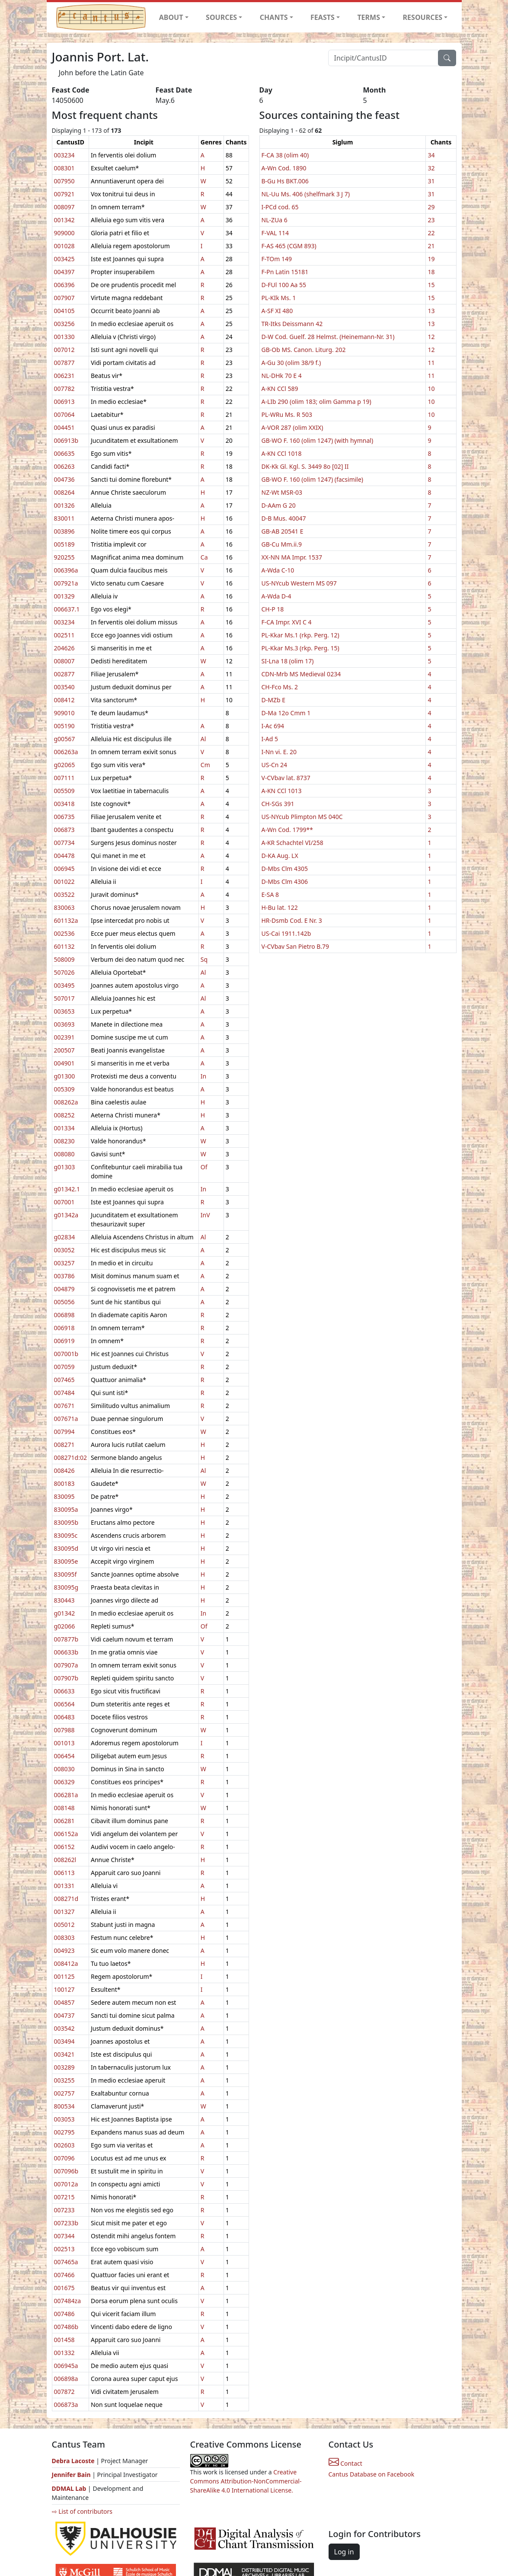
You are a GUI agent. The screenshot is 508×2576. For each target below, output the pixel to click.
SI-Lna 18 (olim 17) (288, 661)
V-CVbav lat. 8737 (286, 778)
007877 (64, 362)
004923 (64, 1950)
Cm (205, 765)
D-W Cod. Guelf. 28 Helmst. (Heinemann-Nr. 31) (328, 337)
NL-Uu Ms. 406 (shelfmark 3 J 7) (306, 194)
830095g (66, 1587)
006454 (64, 1756)
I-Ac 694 (273, 726)
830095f (65, 1574)
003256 (64, 324)
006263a (66, 752)
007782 (64, 388)
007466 (64, 2275)
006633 (64, 1691)
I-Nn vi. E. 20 (279, 752)
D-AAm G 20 (279, 505)
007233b (66, 2223)
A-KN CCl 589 (280, 388)
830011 (64, 518)
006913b (66, 440)
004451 (64, 427)
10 (431, 388)
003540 (64, 687)
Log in (344, 2552)
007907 (64, 298)
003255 (64, 2080)
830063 (64, 907)
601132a (66, 920)
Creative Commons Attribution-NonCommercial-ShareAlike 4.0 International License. (246, 2481)
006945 (64, 868)
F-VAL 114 (275, 233)
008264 (64, 492)
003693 (64, 1024)
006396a (66, 570)
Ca (204, 557)
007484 (64, 1393)
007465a (66, 2262)
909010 (64, 713)
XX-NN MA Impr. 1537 (292, 557)
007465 (64, 1380)
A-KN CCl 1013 (282, 791)
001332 (64, 2353)
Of (204, 1167)
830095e (66, 1561)
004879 (64, 1289)
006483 (64, 1717)
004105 (64, 311)
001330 (64, 337)
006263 (64, 466)
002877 (64, 674)
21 (431, 246)
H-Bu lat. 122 (280, 907)
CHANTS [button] (274, 17)
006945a (66, 2366)
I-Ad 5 (270, 739)
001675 (64, 2288)
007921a (66, 583)
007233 (64, 2210)
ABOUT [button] (171, 17)
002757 (64, 2093)
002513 (64, 2249)
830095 (64, 1496)
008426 (64, 1470)
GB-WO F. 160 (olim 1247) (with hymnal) (318, 440)
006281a (66, 1795)
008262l (65, 1860)
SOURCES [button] (221, 17)
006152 (64, 1847)
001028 (64, 246)
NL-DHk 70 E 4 (282, 375)
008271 (64, 1444)
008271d (66, 1898)
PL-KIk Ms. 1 (279, 298)
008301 (64, 168)
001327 (64, 1911)
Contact (345, 2463)
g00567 (64, 739)
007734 (64, 842)
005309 (64, 1089)
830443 (64, 1600)
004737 (64, 2015)
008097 (64, 207)
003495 (64, 985)
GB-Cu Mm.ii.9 (282, 544)
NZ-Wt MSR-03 (282, 492)
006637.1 (67, 609)
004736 (64, 479)
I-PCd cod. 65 (280, 207)
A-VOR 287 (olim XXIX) (292, 427)
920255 (64, 557)
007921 (64, 194)
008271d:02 (70, 1457)
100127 (64, 1989)
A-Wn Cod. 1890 (284, 168)
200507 (64, 1050)
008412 (64, 700)
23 (431, 220)
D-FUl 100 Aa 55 (284, 285)
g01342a (66, 1215)
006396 (64, 285)
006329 (64, 1782)
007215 (64, 2197)
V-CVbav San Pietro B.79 (295, 946)
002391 (64, 1037)
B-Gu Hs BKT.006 (285, 181)
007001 (64, 1202)
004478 (64, 855)
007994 (64, 1431)
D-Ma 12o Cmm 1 (286, 713)
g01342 (64, 1613)
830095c (66, 1535)
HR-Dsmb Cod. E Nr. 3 (292, 920)
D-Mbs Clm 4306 (285, 881)
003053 (64, 2119)
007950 (64, 181)
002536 (64, 933)
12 (431, 337)
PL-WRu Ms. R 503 (287, 414)
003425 (64, 259)
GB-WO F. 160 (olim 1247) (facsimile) (313, 479)
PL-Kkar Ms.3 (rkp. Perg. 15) (300, 648)
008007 (64, 661)
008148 (64, 1808)
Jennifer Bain (72, 2474)
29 (431, 207)
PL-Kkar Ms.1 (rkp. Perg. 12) (300, 635)
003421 (64, 2054)
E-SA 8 (270, 894)
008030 (64, 1769)
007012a (66, 2184)
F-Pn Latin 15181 (285, 272)
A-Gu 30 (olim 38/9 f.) (291, 362)
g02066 (64, 1626)
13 (431, 311)
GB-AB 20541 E (283, 531)
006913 (64, 401)
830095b (66, 1522)
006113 (64, 1873)
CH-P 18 (273, 609)
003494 (64, 2041)
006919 (64, 1341)
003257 (64, 1263)
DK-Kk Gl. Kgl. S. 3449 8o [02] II (305, 466)
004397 (64, 272)
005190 (64, 726)
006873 (64, 830)
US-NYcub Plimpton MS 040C (302, 817)
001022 (64, 881)
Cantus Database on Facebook (372, 2474)
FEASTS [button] (322, 17)
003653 (64, 1011)
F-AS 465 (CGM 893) (289, 246)
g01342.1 (67, 1189)
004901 (64, 1063)
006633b (66, 1652)
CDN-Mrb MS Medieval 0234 (301, 674)
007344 (64, 2236)
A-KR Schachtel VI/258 (292, 842)
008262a (66, 1102)
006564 (64, 1704)
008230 (64, 1141)
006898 (64, 1315)
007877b (66, 1639)
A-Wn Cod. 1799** (287, 830)
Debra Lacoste (73, 2461)
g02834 (64, 1237)
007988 (64, 1730)
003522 (64, 894)
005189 (64, 544)
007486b (66, 2327)
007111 (64, 778)
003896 (64, 531)
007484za (67, 2301)
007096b (66, 2171)
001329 (64, 596)
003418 (64, 804)
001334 (64, 1128)
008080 (64, 1154)
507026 (64, 972)
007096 (64, 2158)
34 (431, 155)
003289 (64, 2067)
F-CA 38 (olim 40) (285, 155)
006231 (64, 375)
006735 (64, 817)
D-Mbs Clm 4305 (285, 868)
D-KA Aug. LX (280, 855)
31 (431, 181)
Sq (204, 959)
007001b (66, 1354)
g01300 (64, 1076)
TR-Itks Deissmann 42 (292, 324)
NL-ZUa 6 (275, 220)
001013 (64, 1743)
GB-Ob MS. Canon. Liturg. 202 (304, 350)
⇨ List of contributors (82, 2511)
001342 (64, 220)
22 (431, 233)
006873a (66, 2404)
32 (431, 168)
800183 (64, 1483)
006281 (64, 1821)
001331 (64, 1886)
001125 (64, 1976)
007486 (64, 2314)
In (203, 1076)
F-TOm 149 (277, 259)
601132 (64, 946)
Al (203, 739)
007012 (64, 350)
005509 (64, 791)
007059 (64, 1367)
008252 (64, 1115)
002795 (64, 2132)
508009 (64, 959)
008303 (64, 1937)
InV (205, 1215)
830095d (66, 1548)
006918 (64, 1328)
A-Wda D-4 (276, 596)
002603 (64, 2145)
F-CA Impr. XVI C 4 (287, 622)
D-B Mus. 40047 (284, 518)
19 (431, 259)
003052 (64, 1250)
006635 (64, 453)
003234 (64, 155)
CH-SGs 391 (278, 804)
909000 (64, 233)
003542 (64, 2028)
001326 (64, 505)
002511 (64, 635)
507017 (64, 998)
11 (431, 362)
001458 (64, 2340)
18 (431, 272)
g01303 (64, 1167)
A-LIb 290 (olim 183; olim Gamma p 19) (316, 401)
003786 (64, 1276)
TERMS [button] (368, 17)
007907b (66, 1678)
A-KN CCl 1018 (282, 453)
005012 (64, 1924)
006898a (66, 2378)
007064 (64, 414)
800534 (64, 2106)
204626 (64, 648)
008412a (66, 1963)
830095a (66, 1509)
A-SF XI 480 (277, 311)
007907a (66, 1665)
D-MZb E (273, 700)
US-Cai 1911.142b (286, 933)
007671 (64, 1406)
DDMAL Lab (69, 2488)
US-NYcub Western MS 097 (299, 583)
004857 (64, 2002)
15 (431, 285)
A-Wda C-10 (278, 570)
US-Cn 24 (275, 765)
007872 (64, 2391)
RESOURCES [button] (423, 17)
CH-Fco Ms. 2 (280, 687)
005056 (64, 1302)
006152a (66, 1834)
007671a (66, 1418)
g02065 (64, 765)
